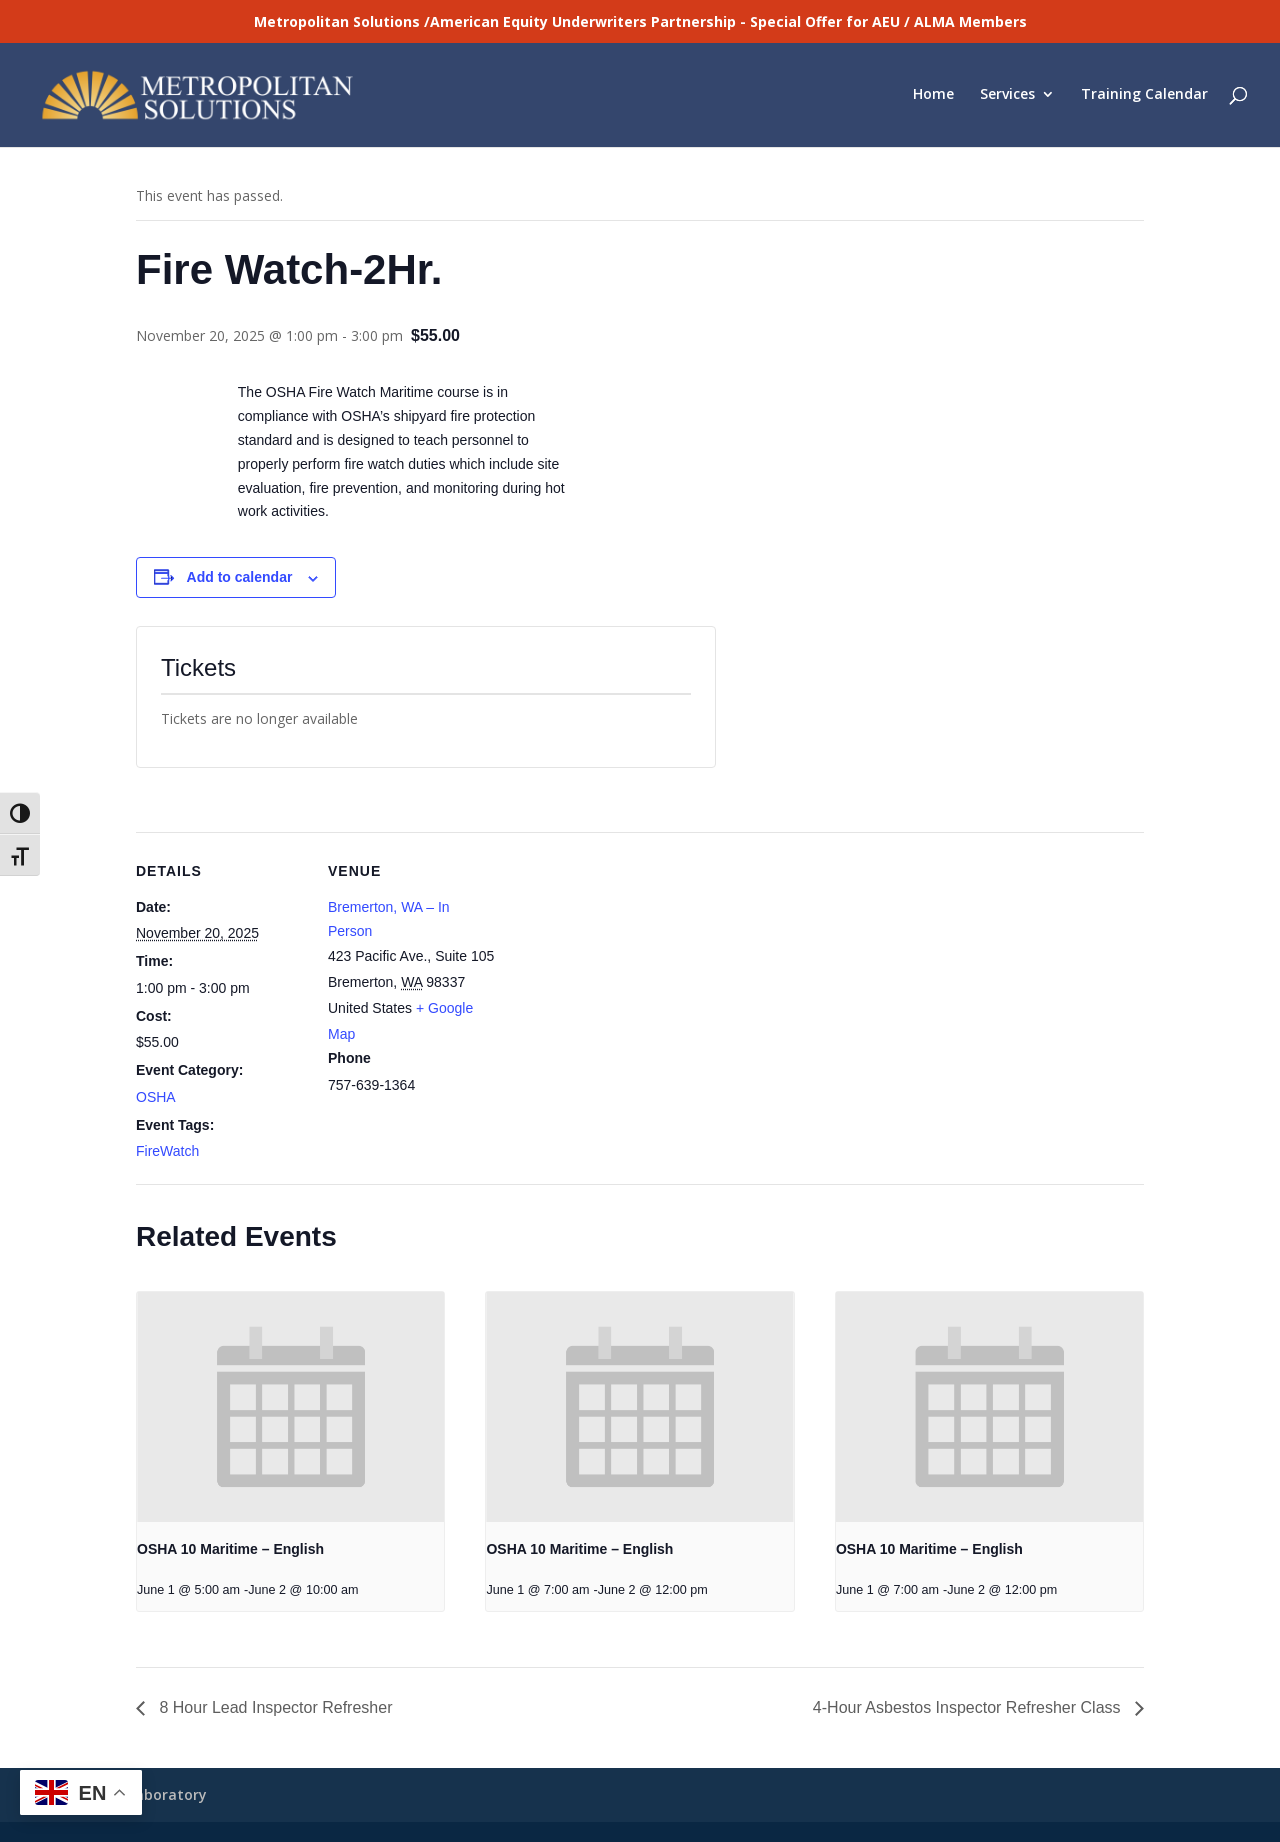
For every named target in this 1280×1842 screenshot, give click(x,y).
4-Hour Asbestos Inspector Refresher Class (969, 1707)
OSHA (156, 1097)
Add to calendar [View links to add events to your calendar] (240, 577)
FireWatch (167, 1151)
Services (1007, 97)
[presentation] (290, 1407)
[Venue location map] (625, 970)
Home (933, 97)
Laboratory (167, 1794)
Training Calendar (1144, 97)
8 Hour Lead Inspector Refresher (273, 1707)
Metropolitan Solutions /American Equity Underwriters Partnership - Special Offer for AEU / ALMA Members (640, 21)
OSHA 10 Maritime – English (230, 1549)
